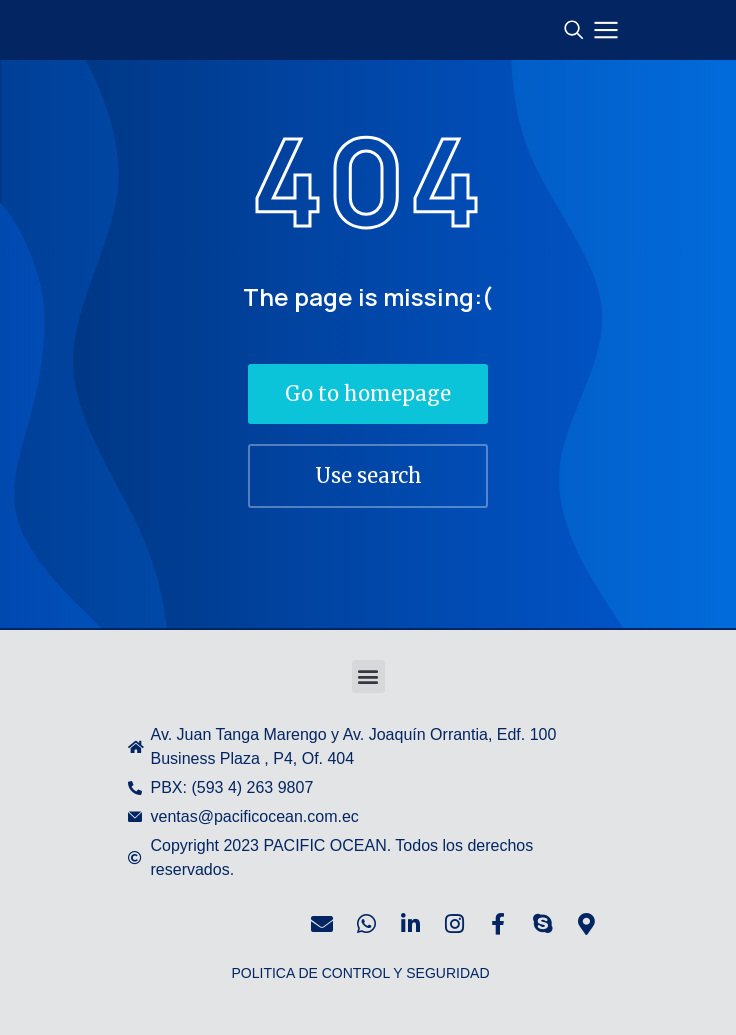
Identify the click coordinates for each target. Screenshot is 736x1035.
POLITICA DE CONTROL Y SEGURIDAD (360, 973)
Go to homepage (368, 393)
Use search (368, 475)
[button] (368, 676)
